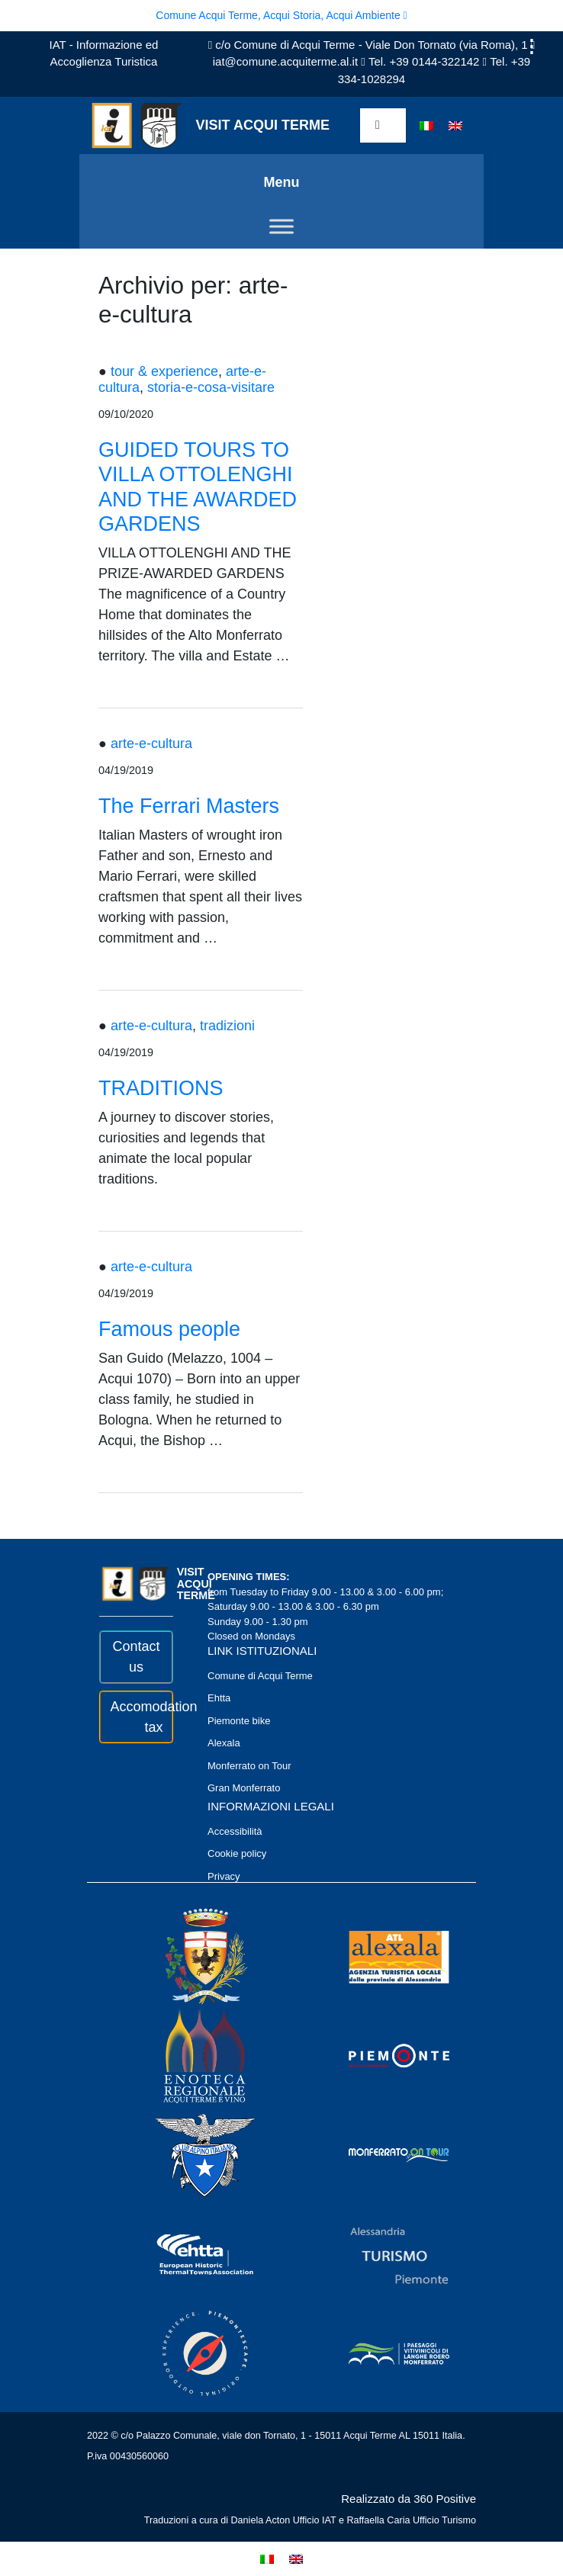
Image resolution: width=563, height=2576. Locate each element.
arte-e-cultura (151, 743)
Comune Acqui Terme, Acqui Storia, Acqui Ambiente (281, 15)
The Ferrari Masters (188, 806)
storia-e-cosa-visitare (211, 387)
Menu (282, 182)
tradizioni (227, 1025)
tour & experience (164, 371)
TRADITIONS (161, 1088)
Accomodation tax (136, 1717)
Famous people (169, 1329)
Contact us (135, 1657)
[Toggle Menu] (281, 227)
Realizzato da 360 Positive (408, 2498)
